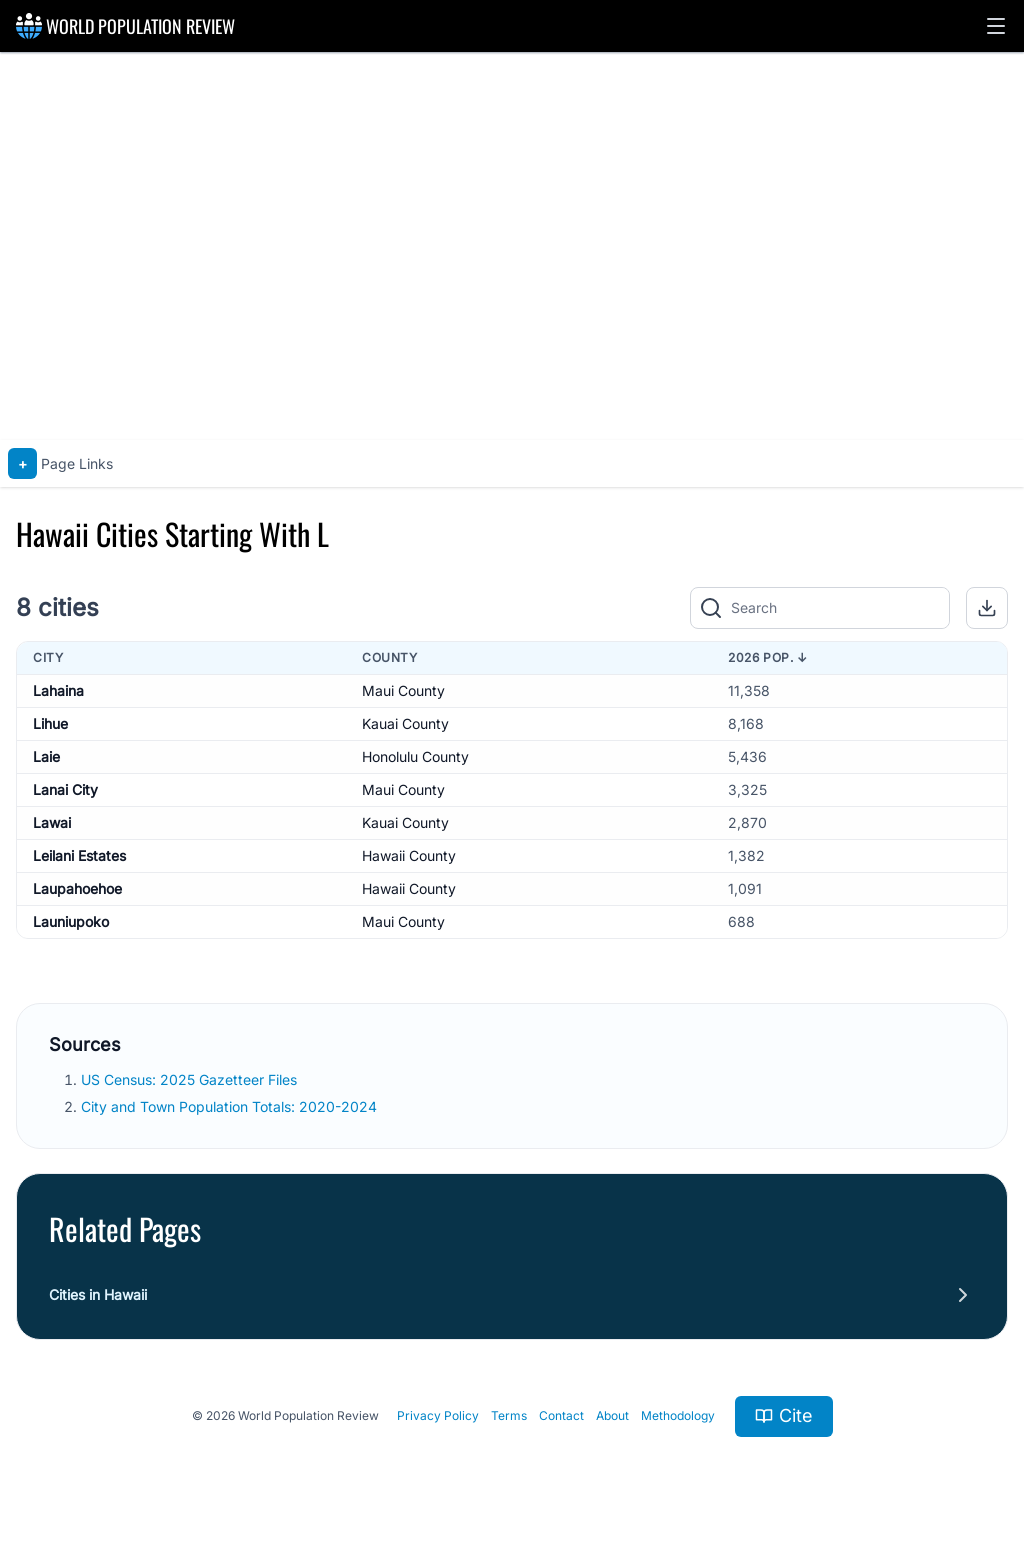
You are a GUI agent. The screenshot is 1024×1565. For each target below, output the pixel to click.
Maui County (403, 690)
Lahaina (58, 690)
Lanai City (65, 789)
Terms (509, 1415)
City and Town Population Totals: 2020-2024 (231, 1106)
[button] (996, 26)
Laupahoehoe (77, 888)
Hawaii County (409, 855)
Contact (561, 1415)
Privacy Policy (438, 1415)
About (612, 1415)
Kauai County (405, 723)
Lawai (52, 822)
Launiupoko (71, 921)
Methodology (678, 1415)
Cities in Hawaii (98, 1294)
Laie (46, 756)
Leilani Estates (79, 855)
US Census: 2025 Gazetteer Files (191, 1079)
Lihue (50, 723)
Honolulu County (415, 756)
